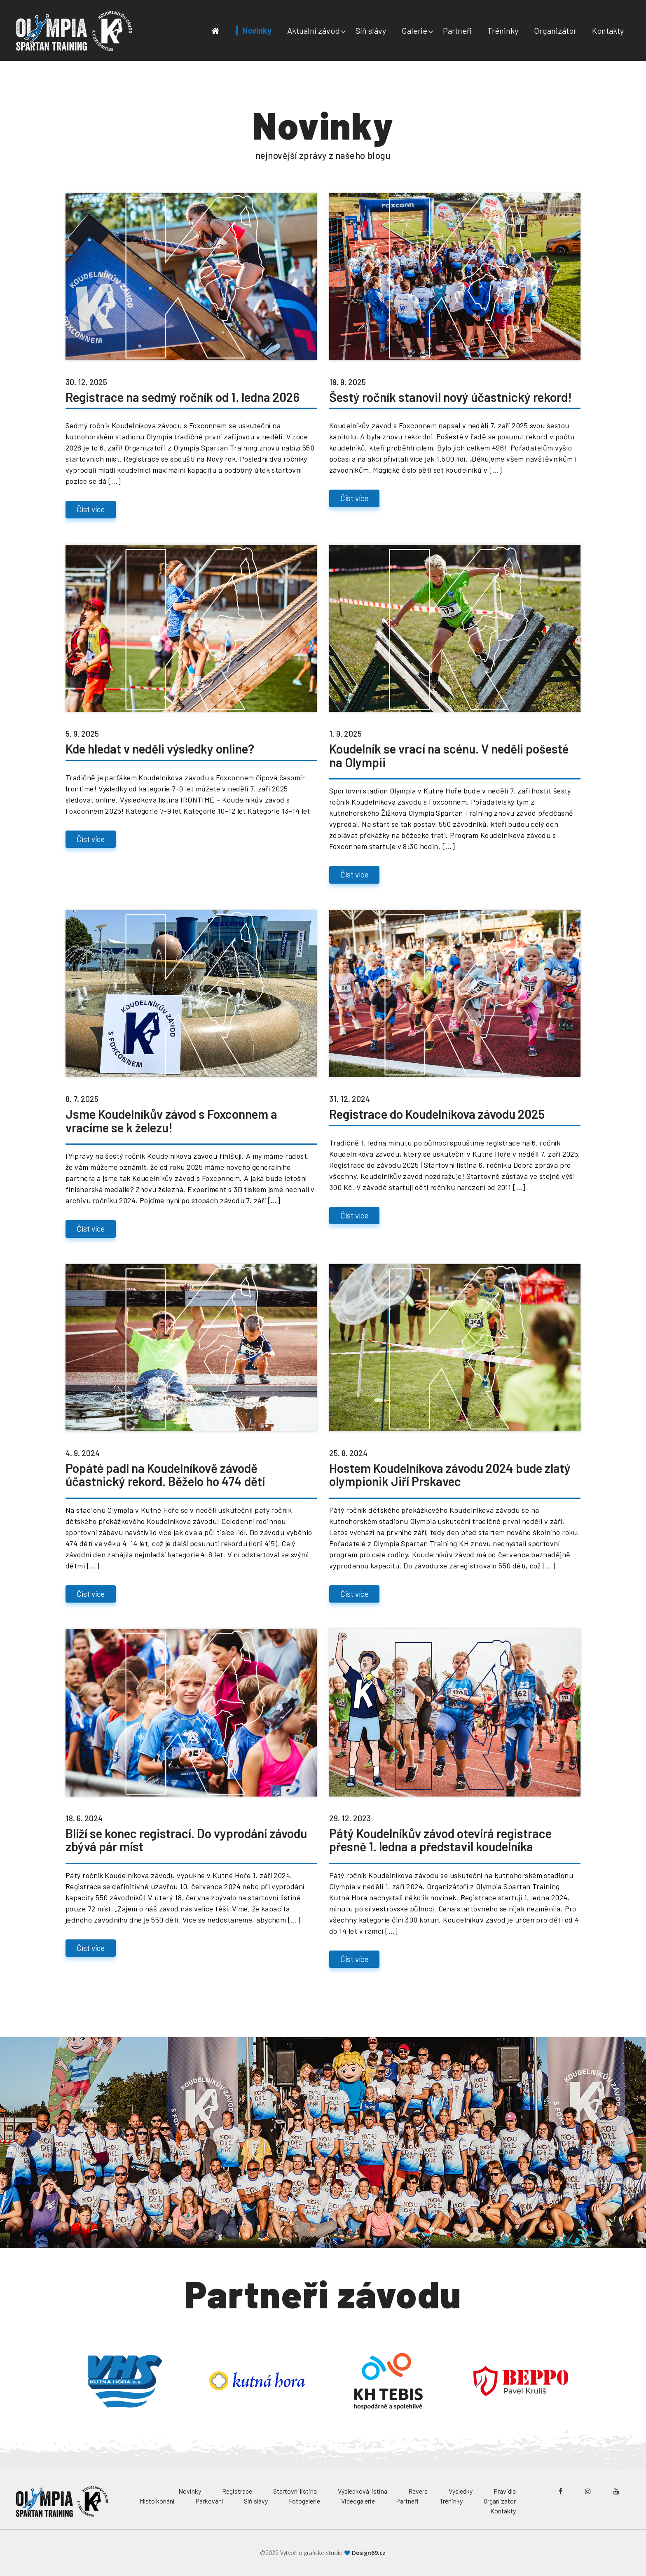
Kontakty (608, 30)
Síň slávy (371, 30)
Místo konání (157, 2501)
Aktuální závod (313, 30)
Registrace (237, 2491)
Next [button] (593, 2381)
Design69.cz (369, 2553)
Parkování (209, 2501)
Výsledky (461, 2491)
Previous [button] (53, 2381)
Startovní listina (295, 2491)
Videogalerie (358, 2501)
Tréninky (502, 30)
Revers (418, 2491)
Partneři (457, 30)
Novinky (257, 30)
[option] (125, 2381)
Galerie (414, 30)
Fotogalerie (304, 2501)
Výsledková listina (362, 2491)
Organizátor (555, 30)
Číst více (91, 509)
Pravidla (505, 2491)
